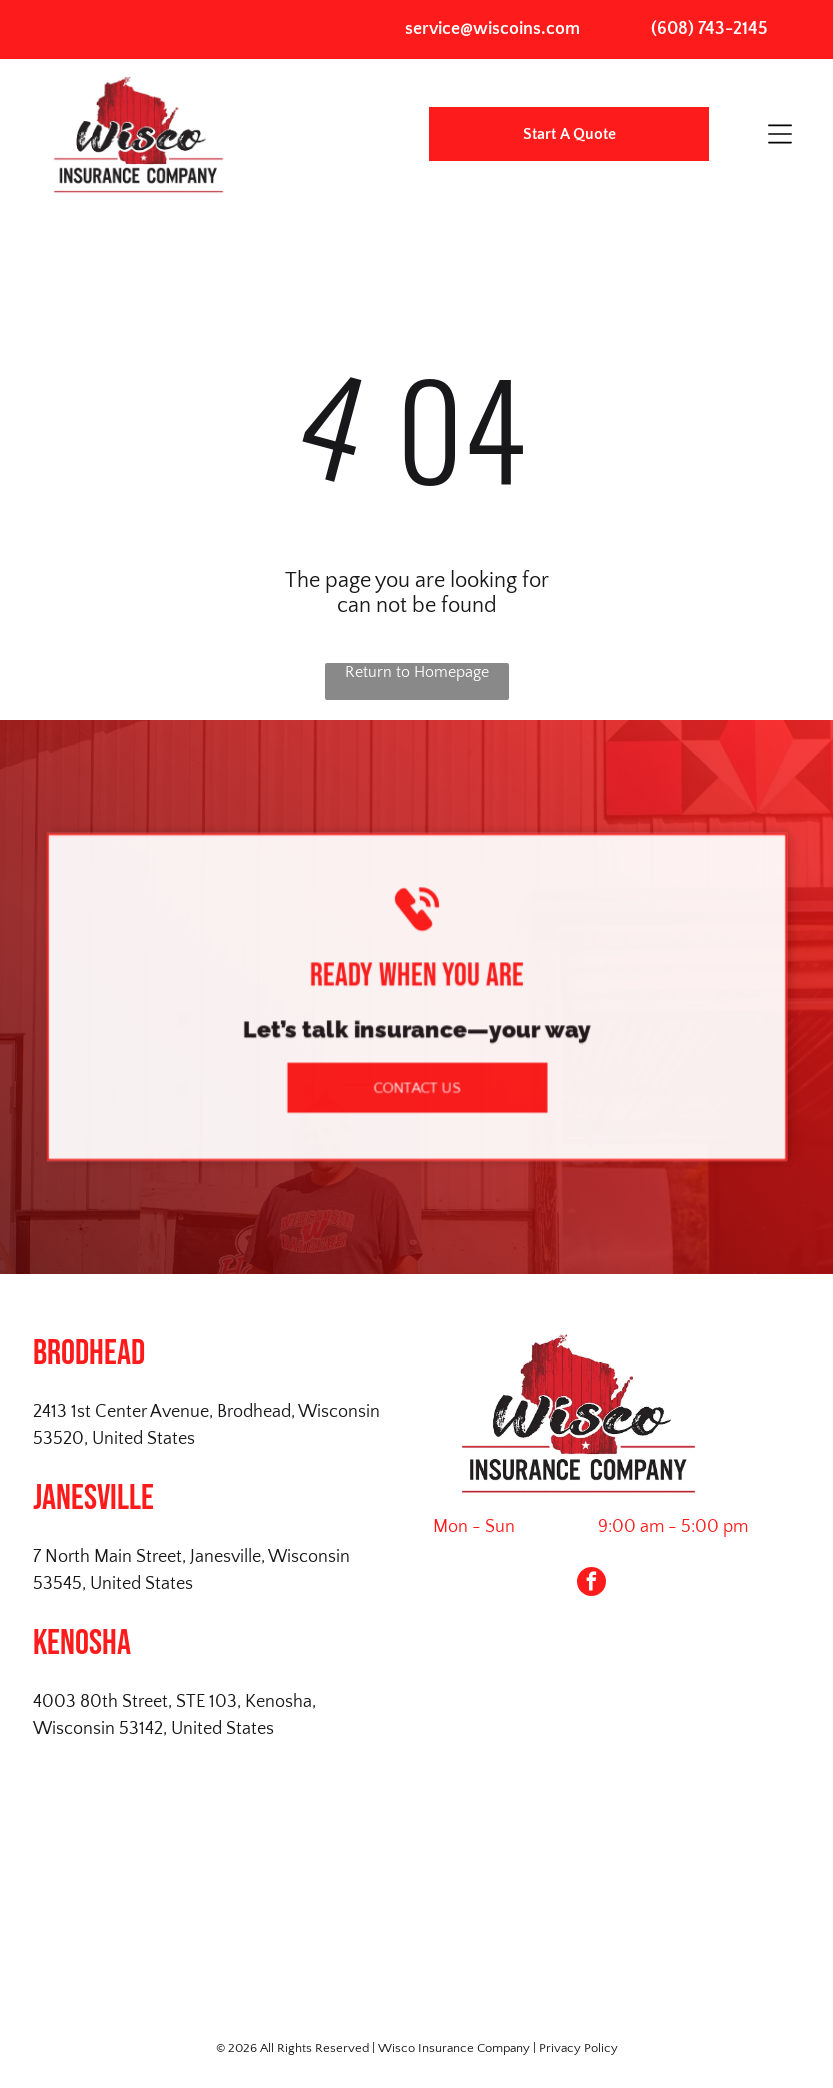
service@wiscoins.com (492, 29)
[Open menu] (780, 134)
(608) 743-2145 (709, 29)
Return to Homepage (417, 672)
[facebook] (591, 1584)
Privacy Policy (578, 2048)
